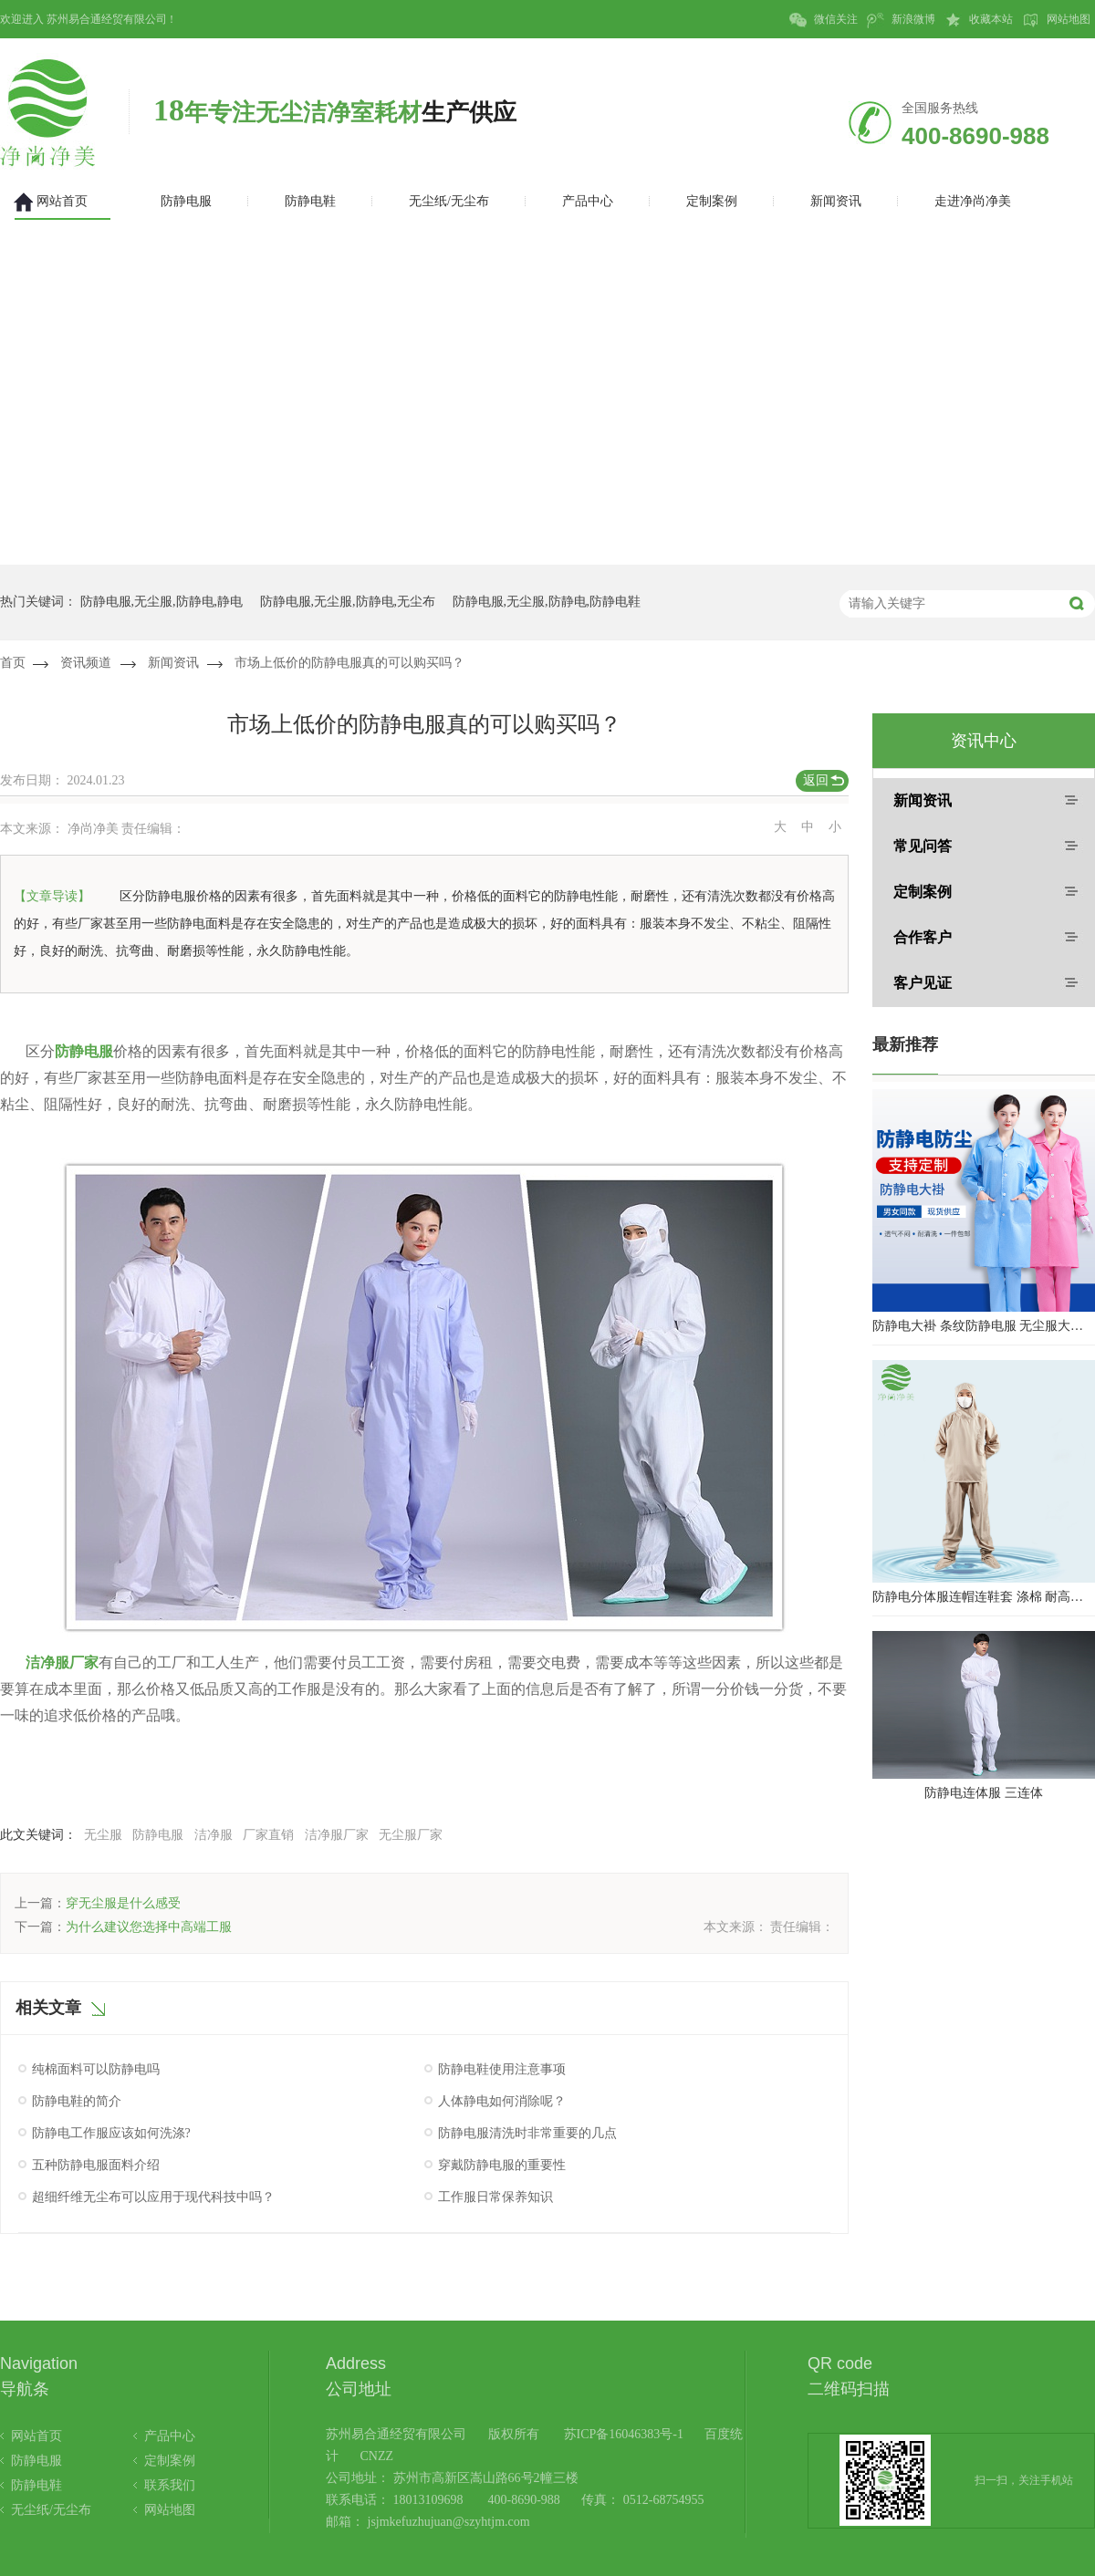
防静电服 (157, 1835)
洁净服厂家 (337, 1835)
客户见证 (922, 983)
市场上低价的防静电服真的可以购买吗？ (349, 663)
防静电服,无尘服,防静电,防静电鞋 (547, 601)
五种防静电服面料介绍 (96, 2165)
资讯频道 (85, 663)
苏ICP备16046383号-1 (623, 2434)
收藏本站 (978, 20)
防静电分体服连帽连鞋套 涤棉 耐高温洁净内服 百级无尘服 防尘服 (983, 1597)
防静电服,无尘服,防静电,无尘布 (348, 601)
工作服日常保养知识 (495, 2197)
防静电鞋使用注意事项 (502, 2069)
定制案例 (922, 891)
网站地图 (1056, 20)
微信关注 (823, 20)
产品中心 (169, 2436)
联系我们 (169, 2485)
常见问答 (922, 846)
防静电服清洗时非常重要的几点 (527, 2133)
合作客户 (922, 937)
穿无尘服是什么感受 (123, 1903)
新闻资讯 (173, 663)
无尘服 (103, 1835)
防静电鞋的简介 (76, 2101)
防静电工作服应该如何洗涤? (111, 2133)
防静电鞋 (36, 2485)
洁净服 (213, 1835)
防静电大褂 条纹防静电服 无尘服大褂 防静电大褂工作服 (983, 1326)
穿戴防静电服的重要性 (502, 2165)
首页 (13, 663)
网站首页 (36, 2436)
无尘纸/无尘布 (51, 2510)
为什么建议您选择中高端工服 (149, 1927)
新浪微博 (901, 20)
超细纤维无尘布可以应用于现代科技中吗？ (153, 2197)
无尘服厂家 (411, 1835)
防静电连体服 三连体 (983, 1793)
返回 (816, 780)
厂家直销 (268, 1835)
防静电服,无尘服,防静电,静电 (162, 601)
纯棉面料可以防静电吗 (96, 2069)
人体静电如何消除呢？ (502, 2101)
